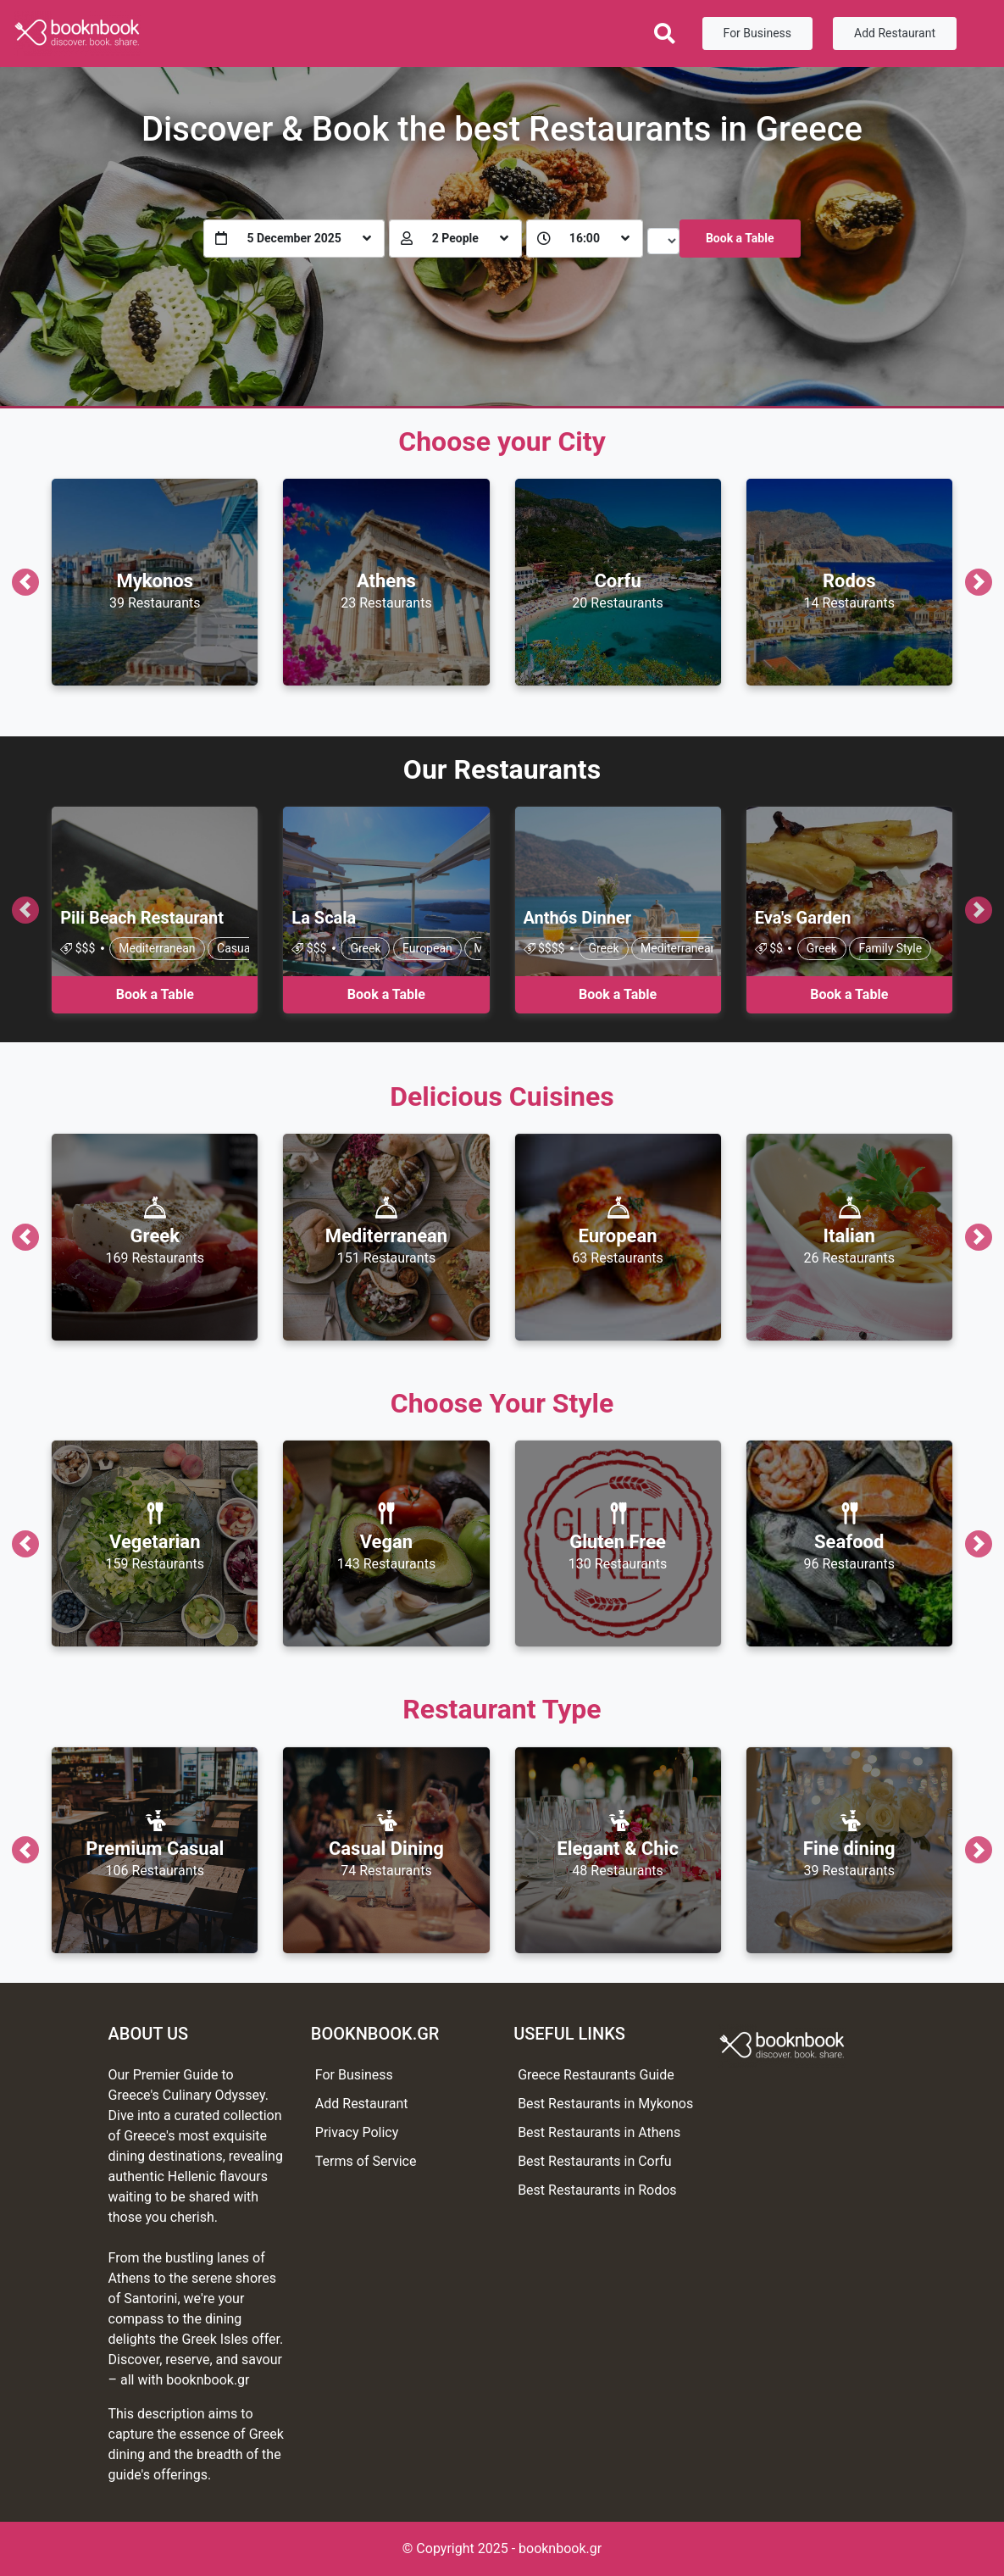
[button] (25, 581)
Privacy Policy (357, 2132)
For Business (757, 33)
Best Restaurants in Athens (599, 2132)
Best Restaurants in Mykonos (605, 2104)
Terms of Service (366, 2161)
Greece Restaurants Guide (596, 2075)
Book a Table (740, 238)
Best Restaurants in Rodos (597, 2190)
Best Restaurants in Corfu (595, 2161)
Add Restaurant (894, 33)
